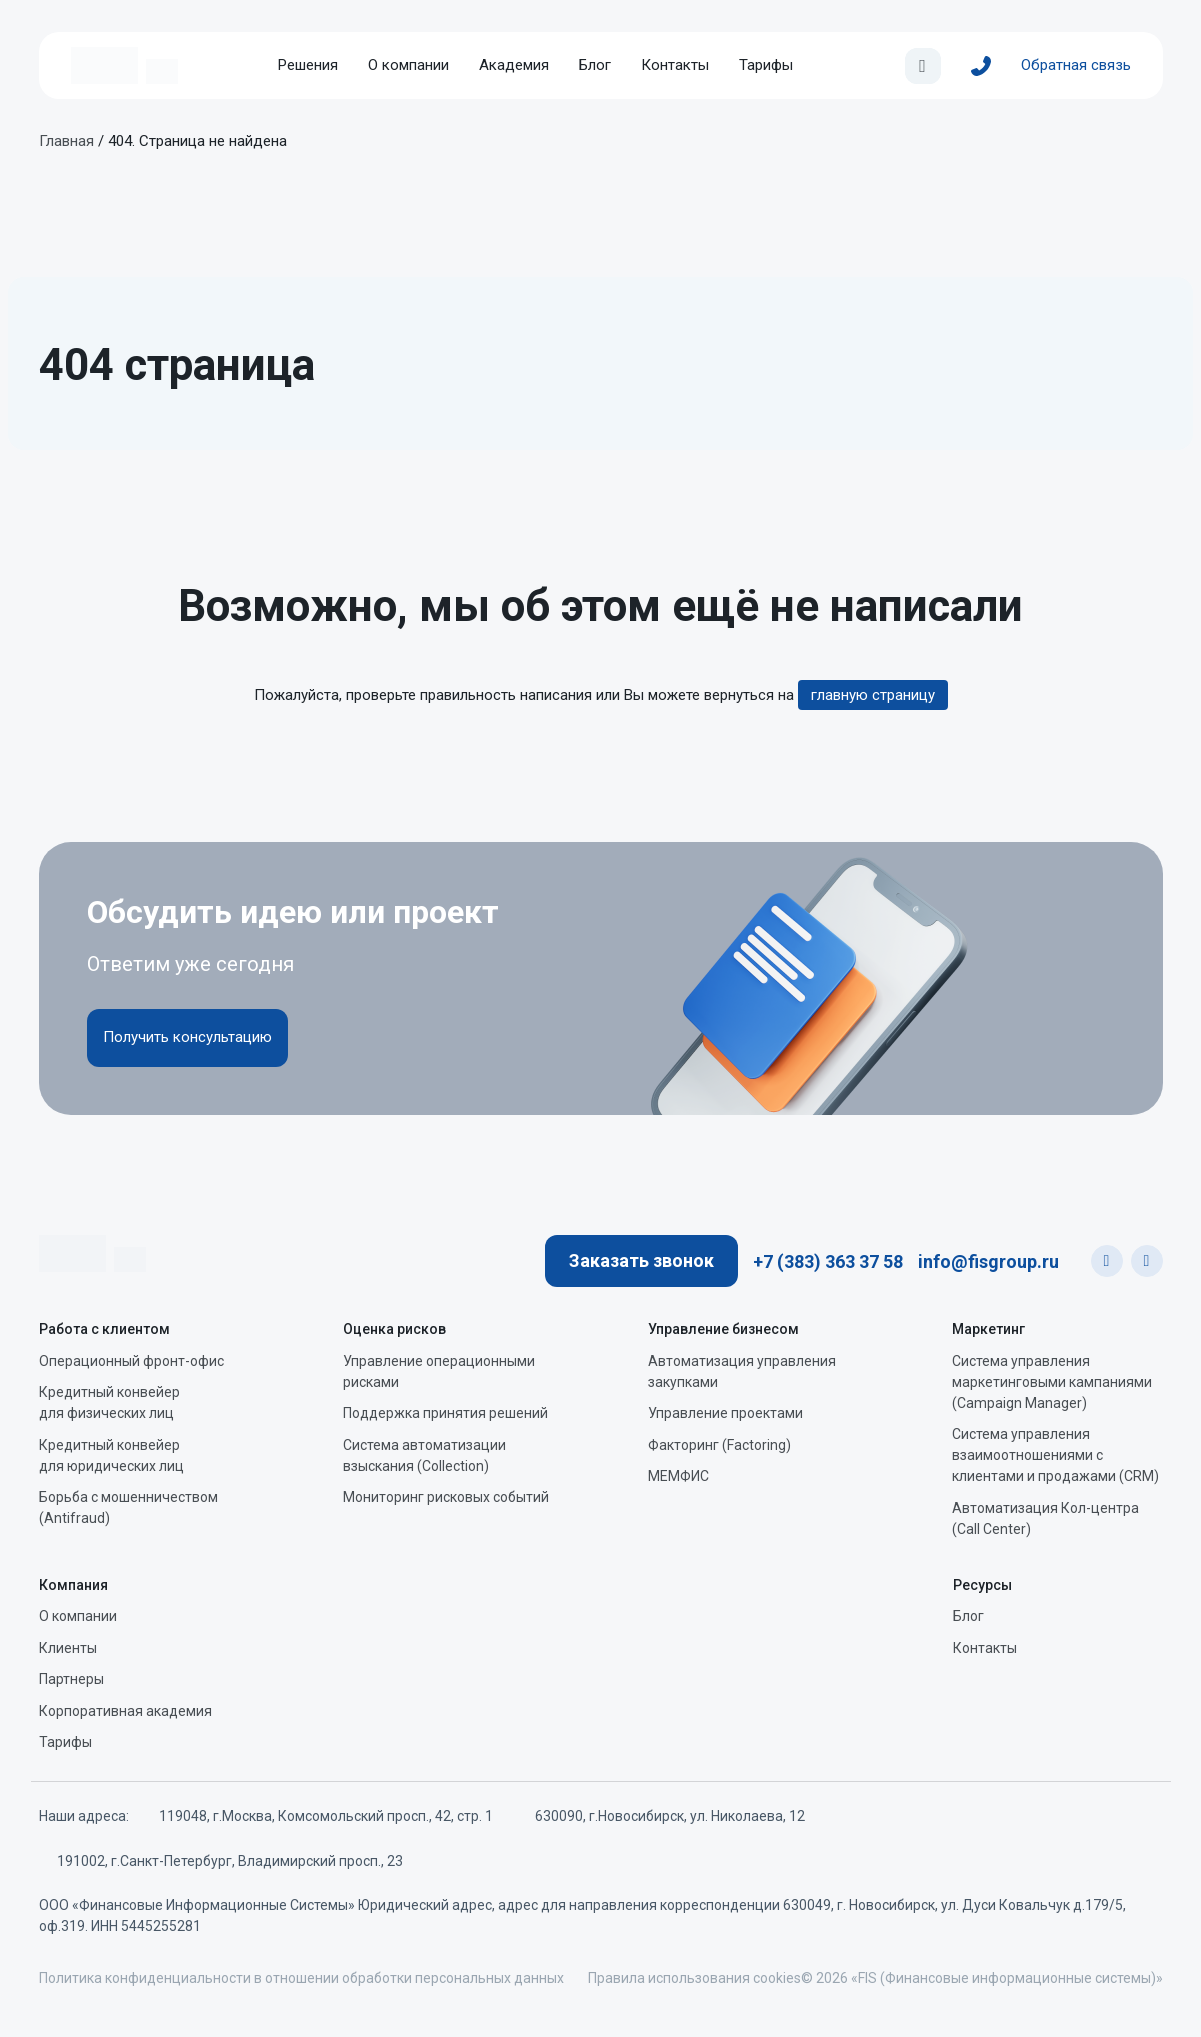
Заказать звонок (641, 1260)
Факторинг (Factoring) (719, 1445)
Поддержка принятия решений (445, 1413)
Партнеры (71, 1679)
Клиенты (68, 1648)
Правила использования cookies (694, 1978)
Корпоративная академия (125, 1711)
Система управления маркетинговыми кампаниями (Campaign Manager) (1052, 1382)
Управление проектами (725, 1413)
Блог (595, 65)
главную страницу (873, 695)
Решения (308, 65)
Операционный (131, 1361)
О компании (408, 65)
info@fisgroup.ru (988, 1261)
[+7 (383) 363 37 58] (981, 66)
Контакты (675, 65)
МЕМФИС (678, 1476)
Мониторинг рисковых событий (446, 1497)
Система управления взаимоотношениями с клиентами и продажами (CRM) (1055, 1455)
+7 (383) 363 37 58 (828, 1261)
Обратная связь (1076, 65)
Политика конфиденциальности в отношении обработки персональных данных (301, 1978)
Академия (514, 65)
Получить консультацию (187, 1037)
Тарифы (766, 65)
